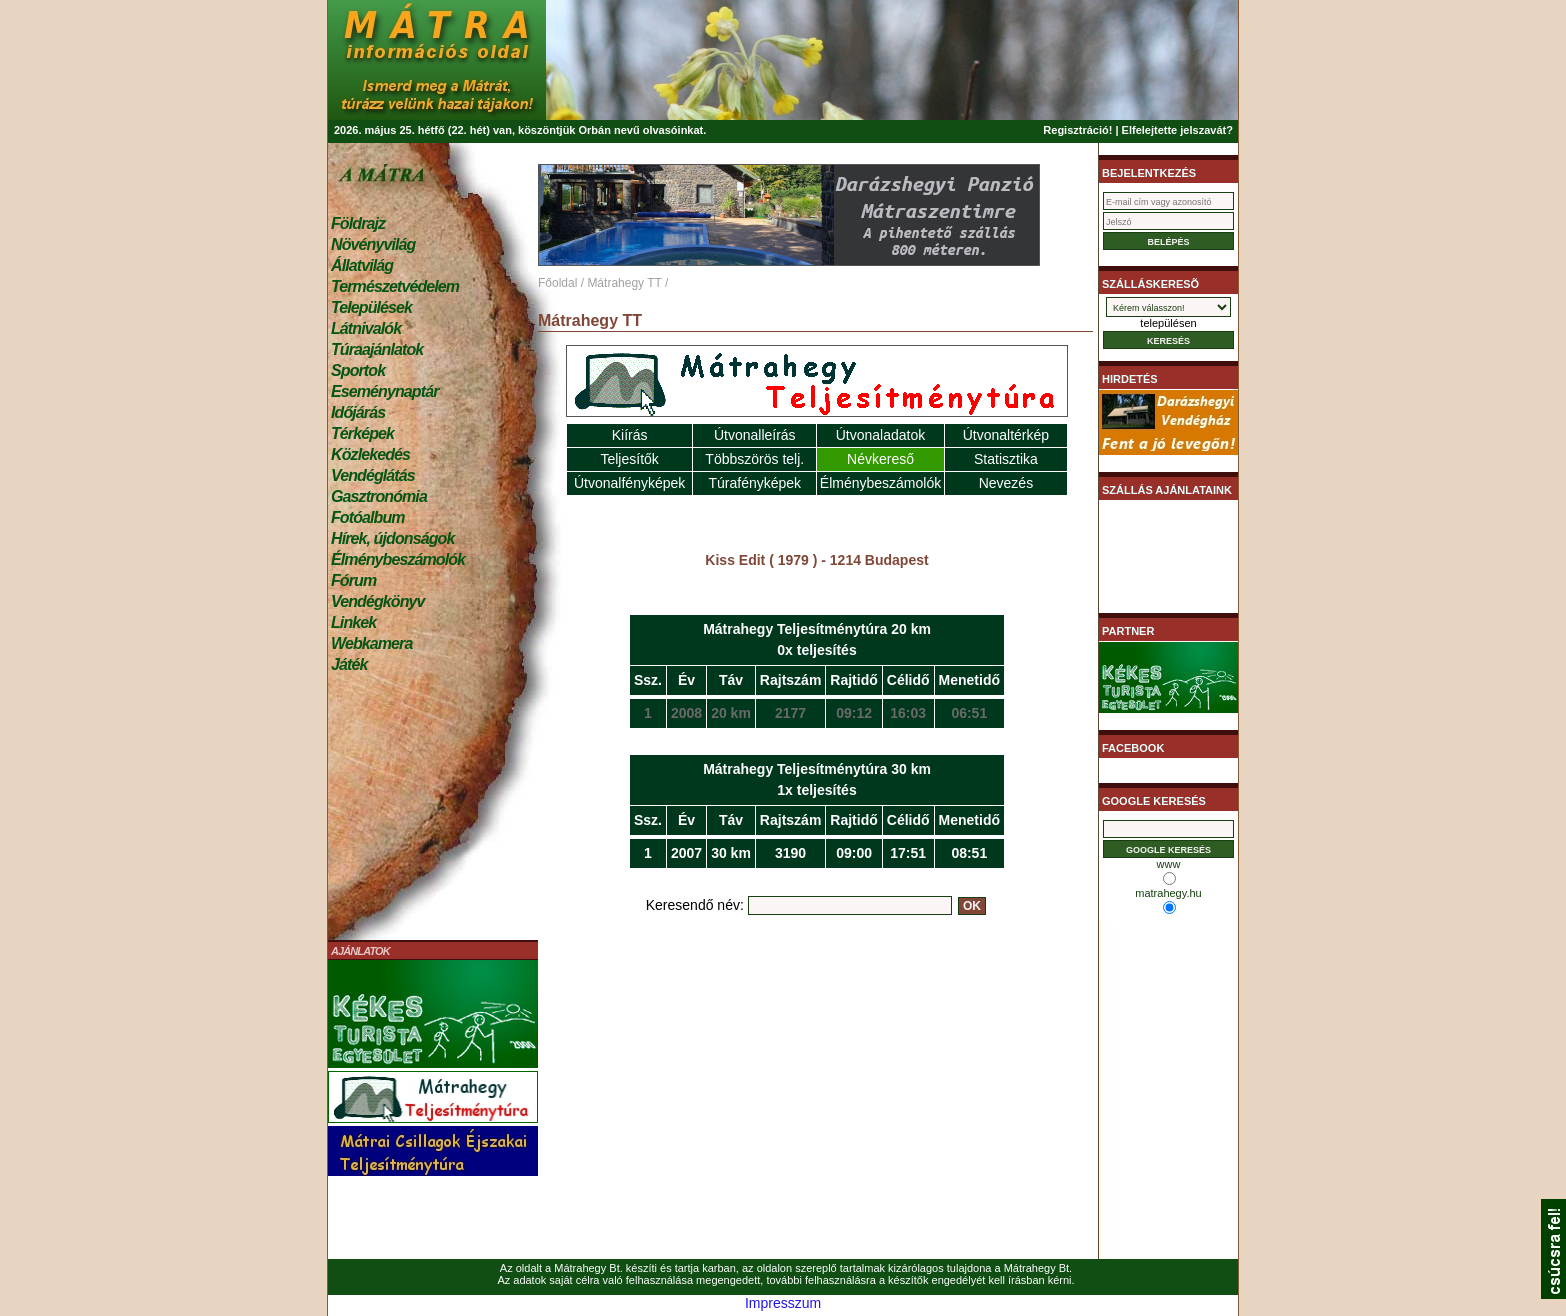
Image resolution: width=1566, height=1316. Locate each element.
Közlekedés (370, 454)
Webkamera (371, 643)
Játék (349, 664)
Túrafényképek (754, 483)
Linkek (353, 622)
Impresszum (783, 1303)
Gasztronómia (379, 496)
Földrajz (358, 223)
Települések (371, 307)
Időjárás (358, 412)
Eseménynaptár (384, 391)
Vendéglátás (373, 475)
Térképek (362, 433)
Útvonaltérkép (1006, 435)
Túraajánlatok (377, 349)
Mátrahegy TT (624, 283)
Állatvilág (362, 265)
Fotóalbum (368, 517)
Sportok (358, 370)
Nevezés (1006, 483)
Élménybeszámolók (398, 559)
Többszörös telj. (754, 459)
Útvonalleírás (755, 435)
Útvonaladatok (881, 435)
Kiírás (630, 435)
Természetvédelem (395, 286)
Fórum (353, 580)
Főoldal (557, 283)
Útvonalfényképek (629, 483)
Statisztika (1006, 459)
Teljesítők (629, 459)
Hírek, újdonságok (392, 538)
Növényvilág (373, 244)
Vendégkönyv (378, 601)
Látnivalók (366, 328)
